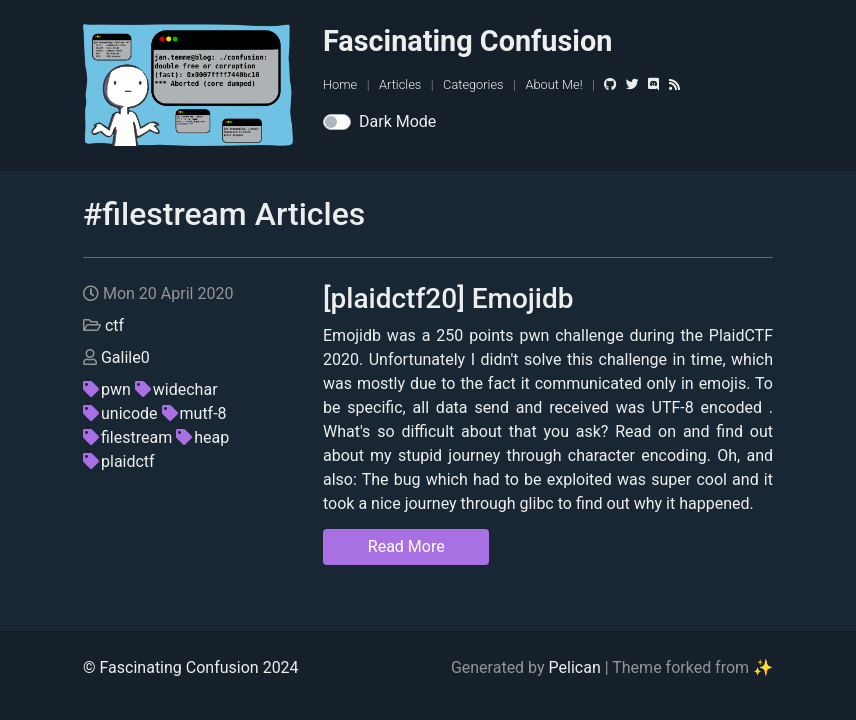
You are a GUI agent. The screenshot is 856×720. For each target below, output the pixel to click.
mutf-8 (194, 413)
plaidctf (119, 461)
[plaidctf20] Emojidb (448, 298)
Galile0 (125, 357)
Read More (406, 546)
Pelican (575, 667)
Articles (400, 84)
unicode (120, 413)
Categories (473, 84)
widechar (176, 389)
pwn (107, 389)
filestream (127, 437)
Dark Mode (397, 121)
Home (340, 84)
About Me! (553, 84)
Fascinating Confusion (467, 41)
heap (202, 437)
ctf (114, 325)
